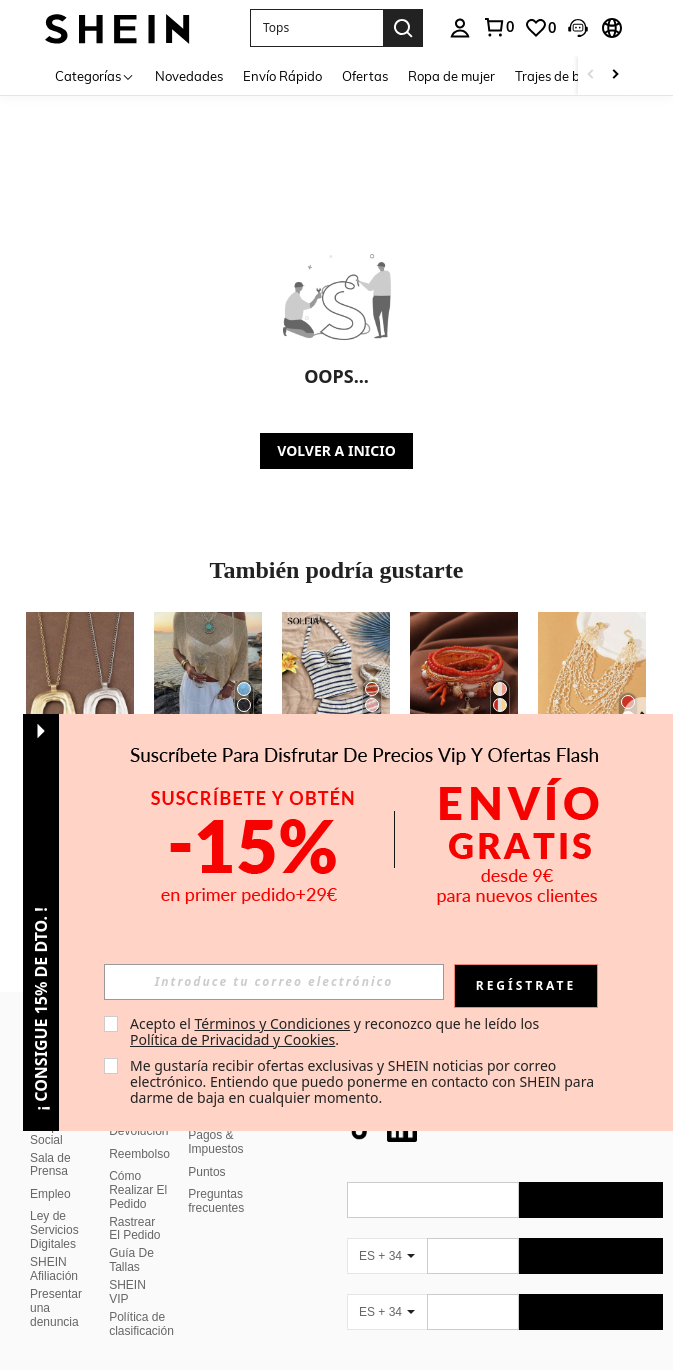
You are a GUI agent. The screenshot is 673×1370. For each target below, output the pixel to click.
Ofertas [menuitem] (365, 76)
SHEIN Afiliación (54, 1245)
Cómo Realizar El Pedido (138, 1166)
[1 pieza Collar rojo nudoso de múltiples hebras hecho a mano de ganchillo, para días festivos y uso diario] (592, 684)
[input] (274, 982)
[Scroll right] (615, 75)
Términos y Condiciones (272, 1023)
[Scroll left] (591, 75)
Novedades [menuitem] (189, 76)
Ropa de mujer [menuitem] (451, 76)
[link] (498, 27)
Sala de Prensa (50, 1141)
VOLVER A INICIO (336, 450)
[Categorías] (95, 75)
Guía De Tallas (131, 1236)
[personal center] (460, 28)
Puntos (206, 1148)
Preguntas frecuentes (216, 1177)
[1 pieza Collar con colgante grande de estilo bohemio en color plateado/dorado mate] (80, 684)
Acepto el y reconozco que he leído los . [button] (336, 1031)
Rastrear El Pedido (134, 1205)
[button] (316, 28)
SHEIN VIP (127, 1268)
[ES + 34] (387, 1232)
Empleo (50, 1170)
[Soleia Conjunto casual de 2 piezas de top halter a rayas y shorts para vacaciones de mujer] (336, 684)
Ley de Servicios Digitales (54, 1206)
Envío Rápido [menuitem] (282, 76)
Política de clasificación (141, 1300)
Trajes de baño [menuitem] (559, 76)
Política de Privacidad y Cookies (232, 1039)
